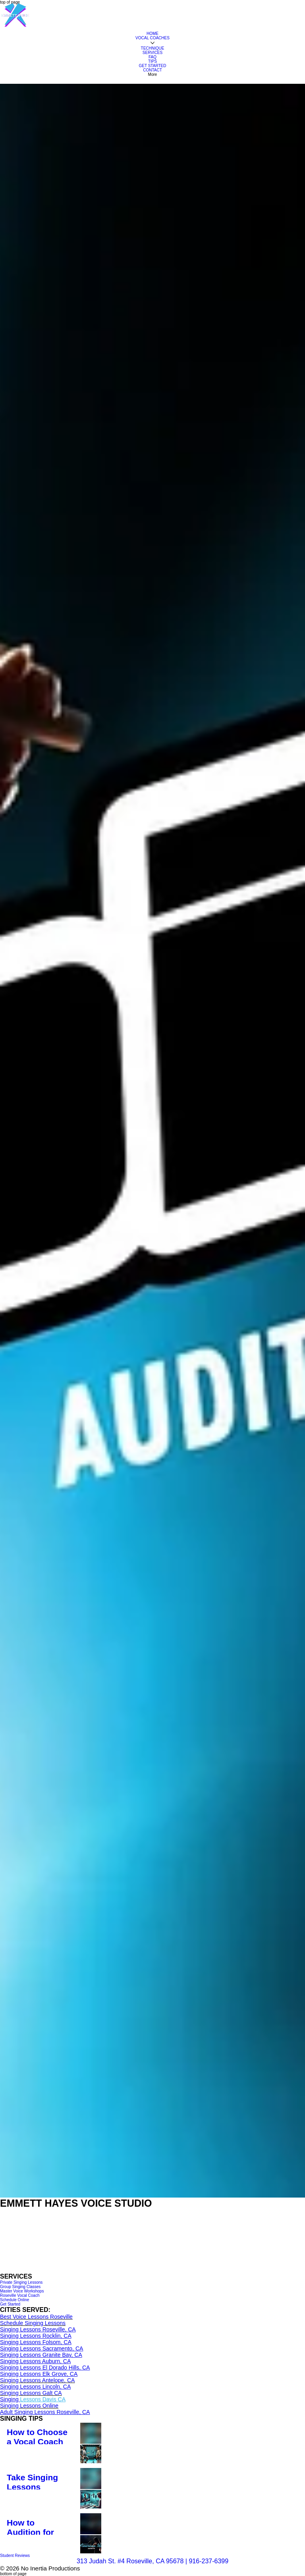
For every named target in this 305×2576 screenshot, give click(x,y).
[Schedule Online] (14, 2300)
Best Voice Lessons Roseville (36, 2317)
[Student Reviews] (15, 2555)
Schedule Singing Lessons (33, 2323)
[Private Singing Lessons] (21, 2282)
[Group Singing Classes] (20, 2287)
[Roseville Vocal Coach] (20, 2295)
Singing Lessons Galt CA (31, 2393)
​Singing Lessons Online (29, 2405)
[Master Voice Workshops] (22, 2291)
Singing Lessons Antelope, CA (37, 2380)
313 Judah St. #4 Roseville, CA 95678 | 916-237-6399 (152, 2561)
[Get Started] (10, 2304)
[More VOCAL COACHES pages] (152, 43)
